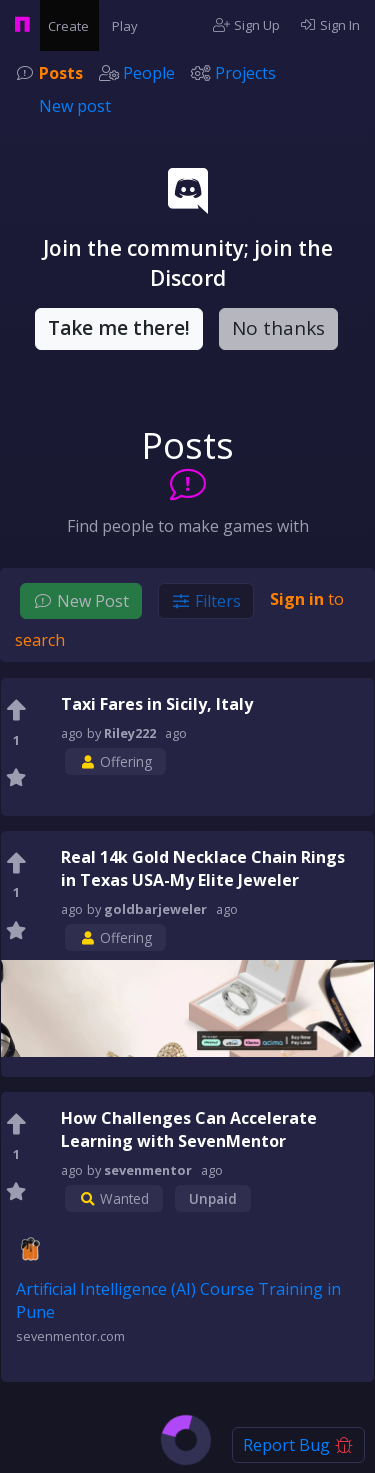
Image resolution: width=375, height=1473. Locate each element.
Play (128, 25)
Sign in (297, 599)
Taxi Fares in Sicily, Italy (157, 704)
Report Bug (298, 1445)
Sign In (330, 25)
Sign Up (246, 25)
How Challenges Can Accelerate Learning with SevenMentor (189, 1129)
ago (176, 733)
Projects (245, 73)
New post (75, 106)
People (149, 73)
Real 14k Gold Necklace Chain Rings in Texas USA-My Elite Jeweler (203, 868)
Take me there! (119, 328)
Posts (61, 73)
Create (72, 25)
